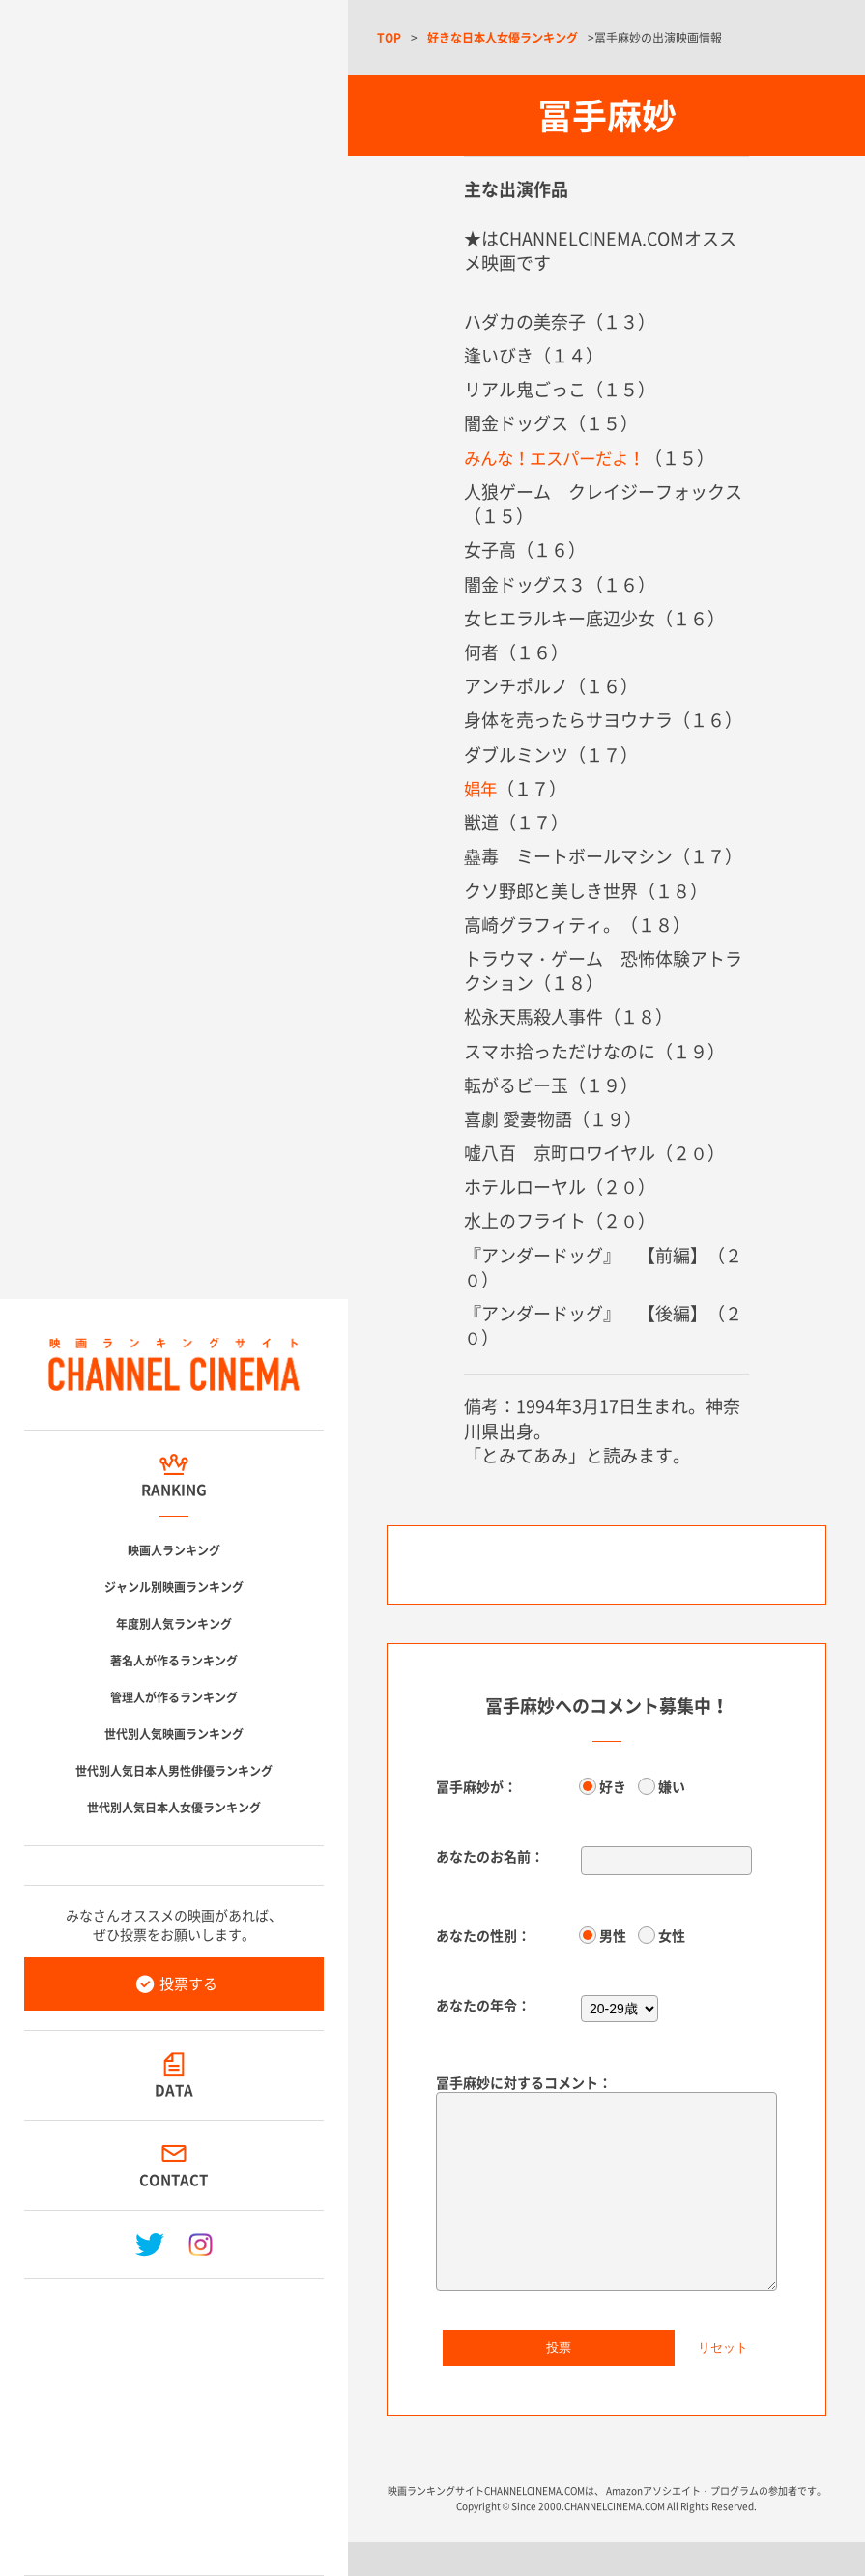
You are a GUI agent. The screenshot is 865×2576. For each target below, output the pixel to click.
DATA (174, 2089)
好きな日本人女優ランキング (502, 37)
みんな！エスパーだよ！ (559, 458)
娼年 (481, 787)
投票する (188, 1983)
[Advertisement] (174, 2419)
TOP (389, 37)
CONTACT (174, 2179)
